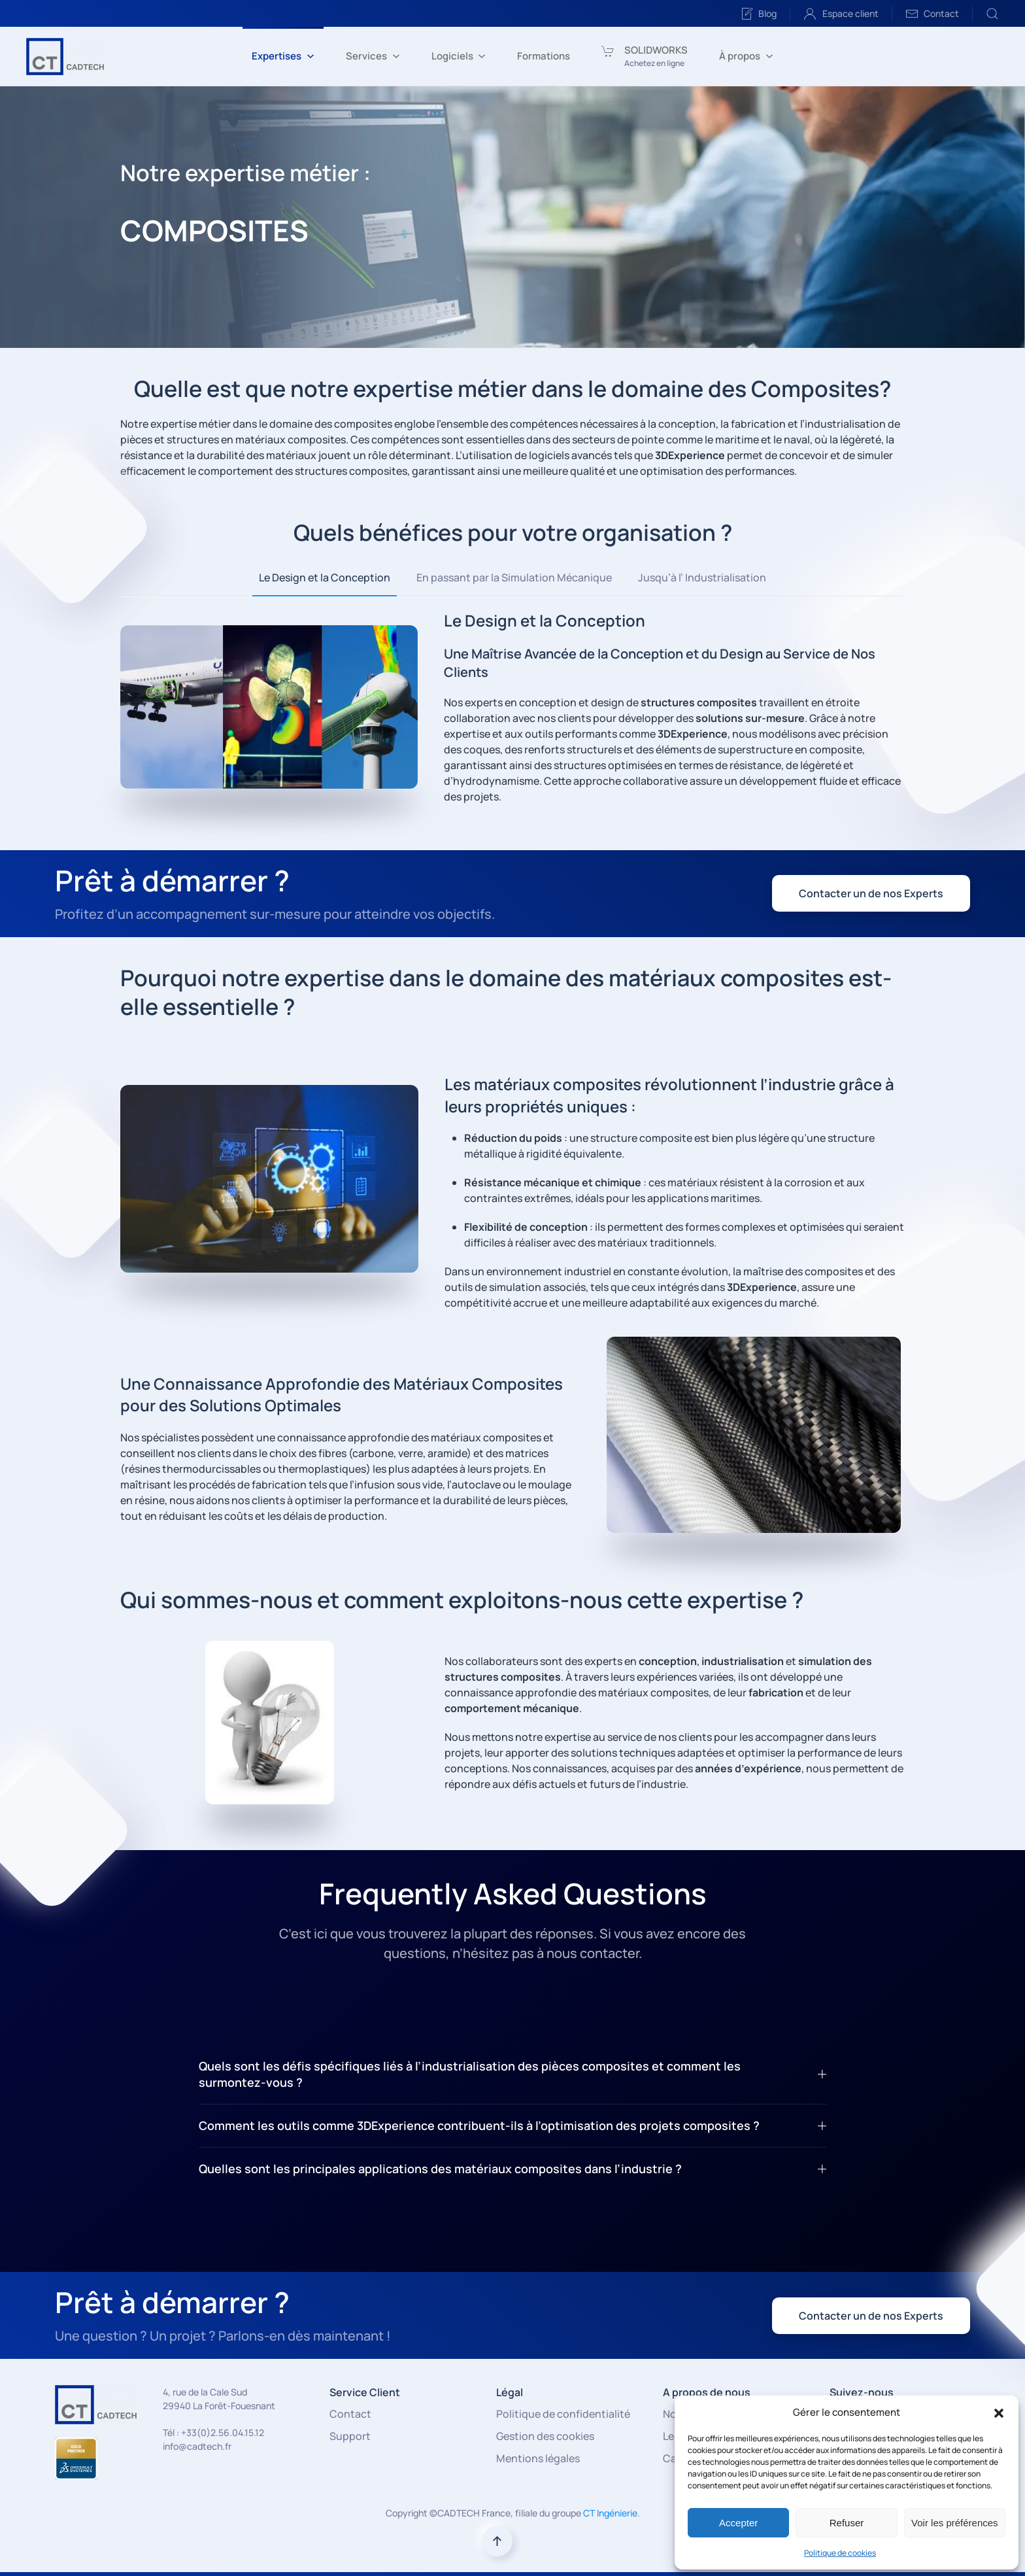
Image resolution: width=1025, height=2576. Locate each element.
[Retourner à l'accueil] (65, 56)
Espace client (841, 13)
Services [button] (373, 56)
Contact (932, 13)
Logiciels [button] (458, 56)
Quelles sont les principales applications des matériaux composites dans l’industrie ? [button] (512, 2168)
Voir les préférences (954, 2522)
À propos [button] (746, 56)
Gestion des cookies (545, 2436)
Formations (543, 56)
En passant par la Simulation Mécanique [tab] (514, 577)
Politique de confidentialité (563, 2414)
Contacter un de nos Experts (871, 893)
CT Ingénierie (610, 2513)
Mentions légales (538, 2458)
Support (350, 2436)
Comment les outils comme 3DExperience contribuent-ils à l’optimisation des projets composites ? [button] (512, 2125)
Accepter (738, 2522)
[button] (998, 2412)
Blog (758, 13)
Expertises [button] (283, 56)
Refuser (847, 2522)
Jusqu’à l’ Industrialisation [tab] (702, 577)
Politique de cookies (840, 2552)
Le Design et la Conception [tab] (324, 577)
